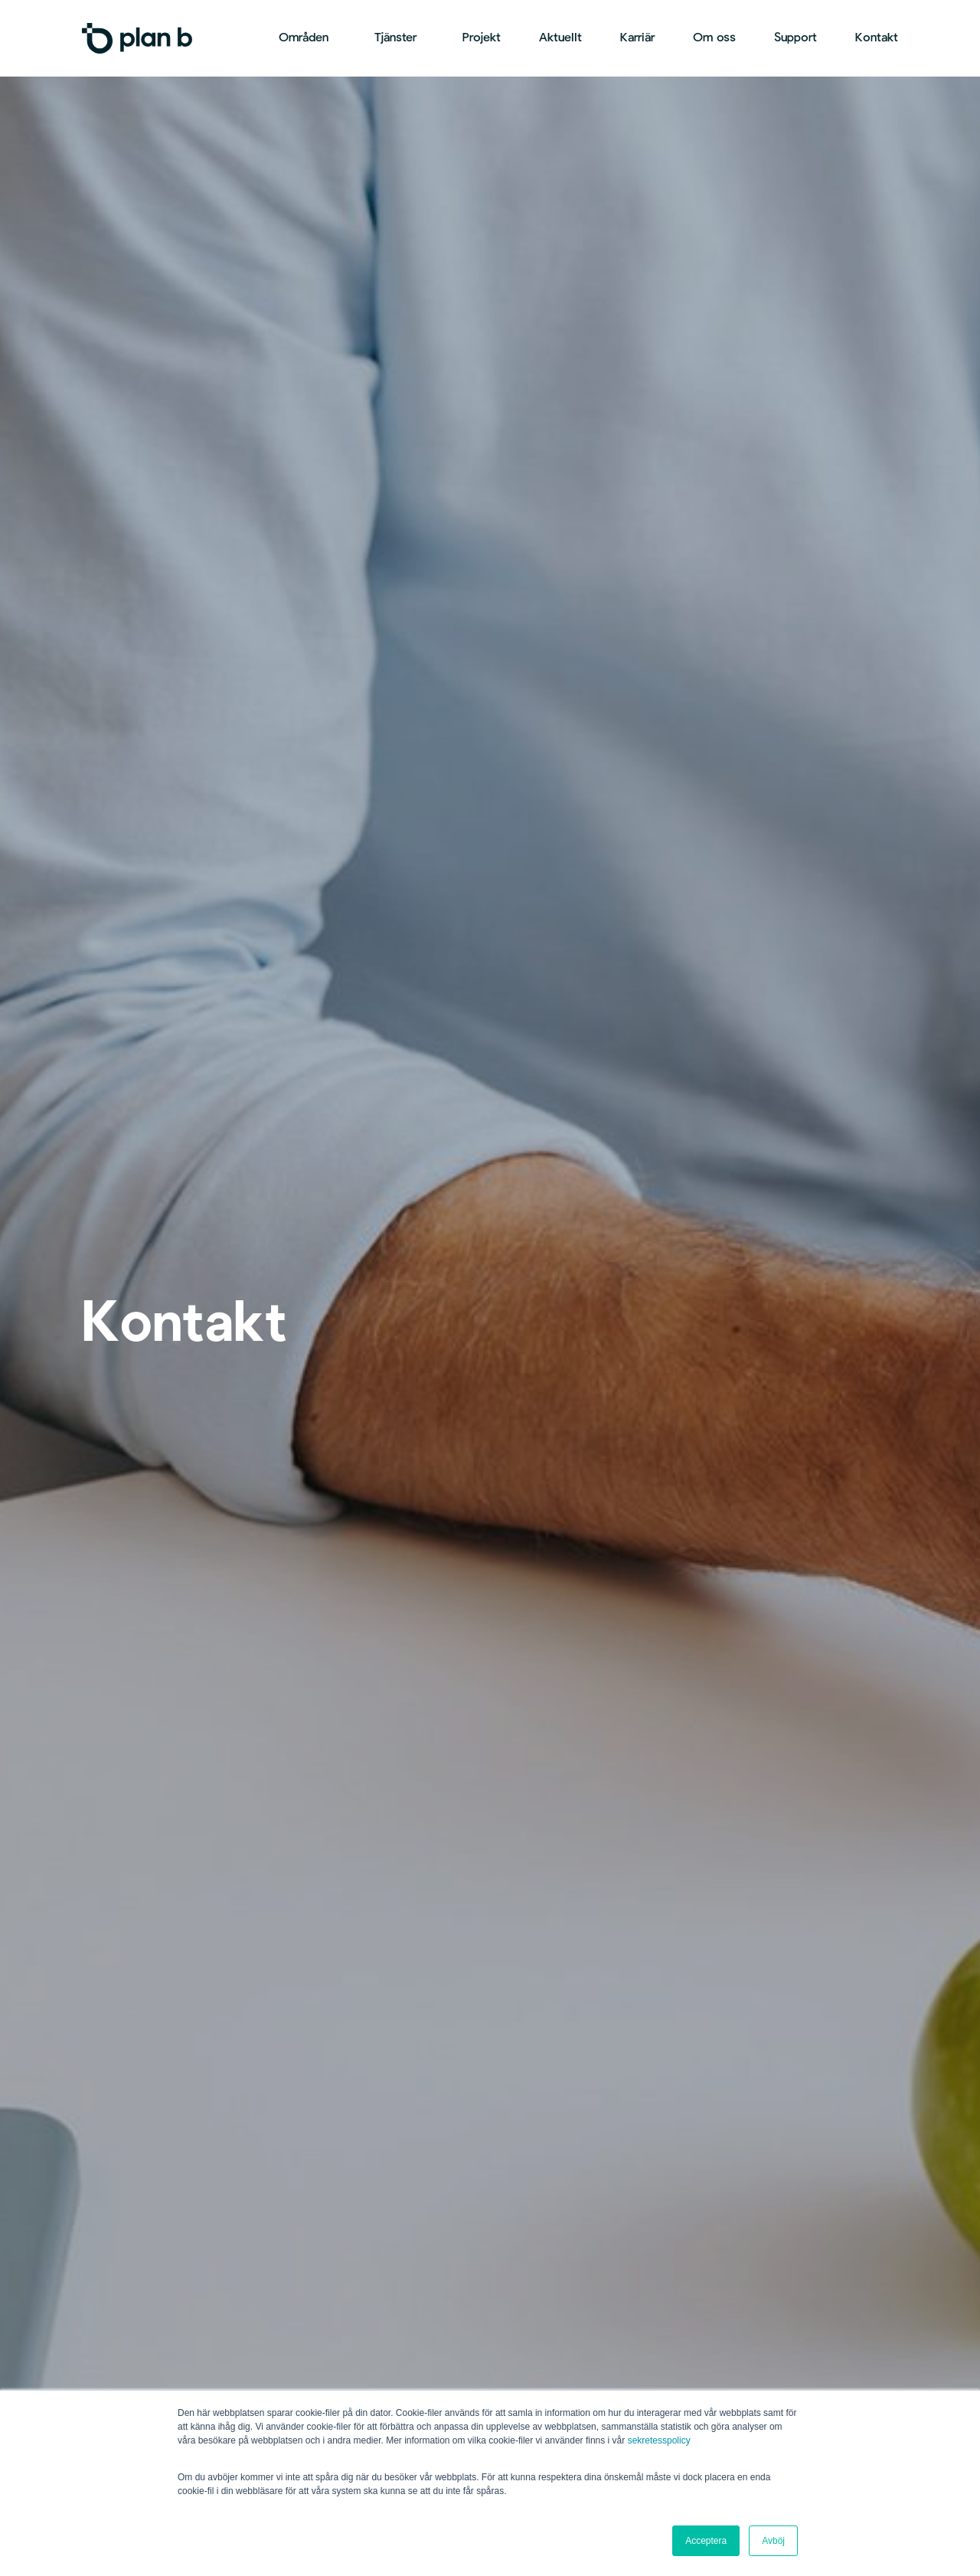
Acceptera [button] (706, 2540)
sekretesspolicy (659, 2440)
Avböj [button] (773, 2540)
